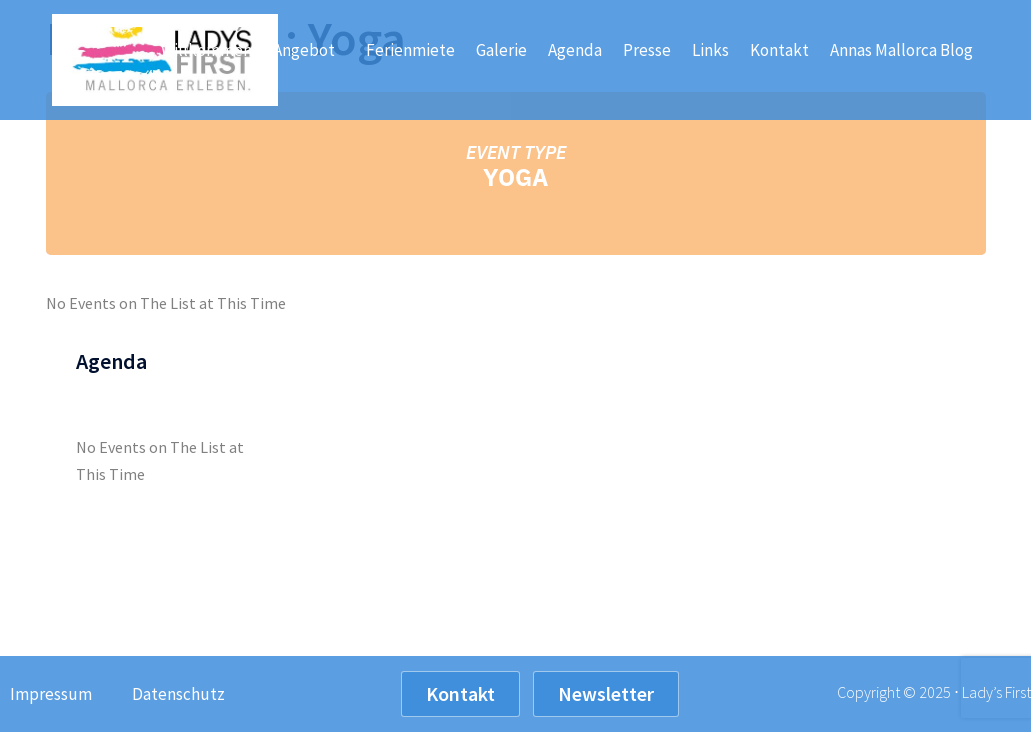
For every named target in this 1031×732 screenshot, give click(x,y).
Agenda (575, 50)
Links (710, 50)
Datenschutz (178, 694)
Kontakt (779, 50)
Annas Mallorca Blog (901, 50)
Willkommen (206, 50)
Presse (647, 50)
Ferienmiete (410, 50)
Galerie (501, 50)
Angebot (309, 50)
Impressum (51, 694)
